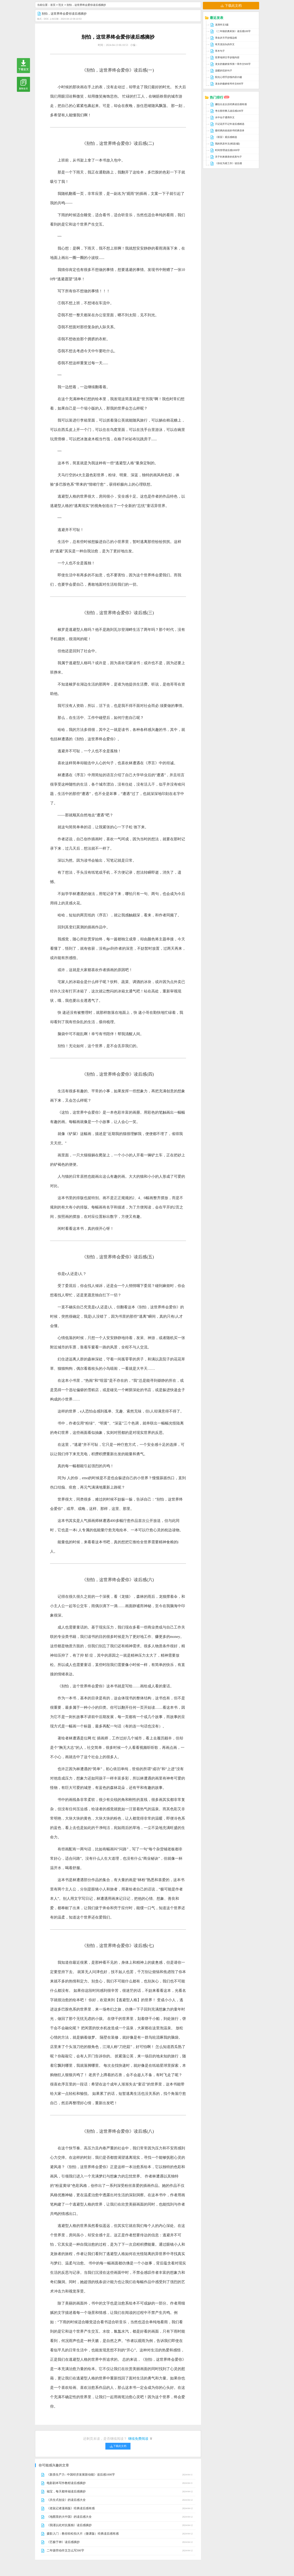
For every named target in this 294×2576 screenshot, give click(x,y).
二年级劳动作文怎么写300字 (65, 2550)
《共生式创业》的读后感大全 (66, 2499)
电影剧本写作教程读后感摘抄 (66, 2483)
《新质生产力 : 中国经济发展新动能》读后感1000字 (81, 2474)
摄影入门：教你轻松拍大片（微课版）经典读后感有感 (83, 2533)
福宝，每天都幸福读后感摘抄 (66, 2491)
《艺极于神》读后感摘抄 (63, 2542)
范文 (61, 4)
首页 (53, 4)
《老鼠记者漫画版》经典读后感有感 (71, 2508)
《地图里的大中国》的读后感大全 (69, 2516)
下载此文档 (231, 5)
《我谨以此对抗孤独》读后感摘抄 (69, 2525)
